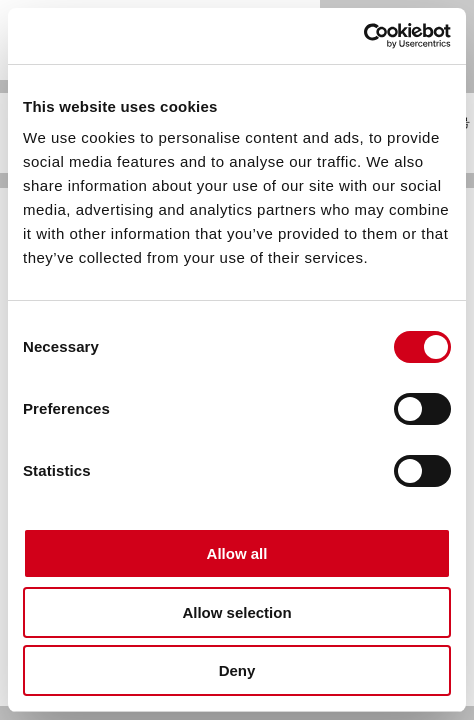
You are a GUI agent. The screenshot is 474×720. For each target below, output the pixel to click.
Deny (237, 670)
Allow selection (236, 612)
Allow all (237, 553)
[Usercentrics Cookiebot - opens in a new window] (363, 36)
